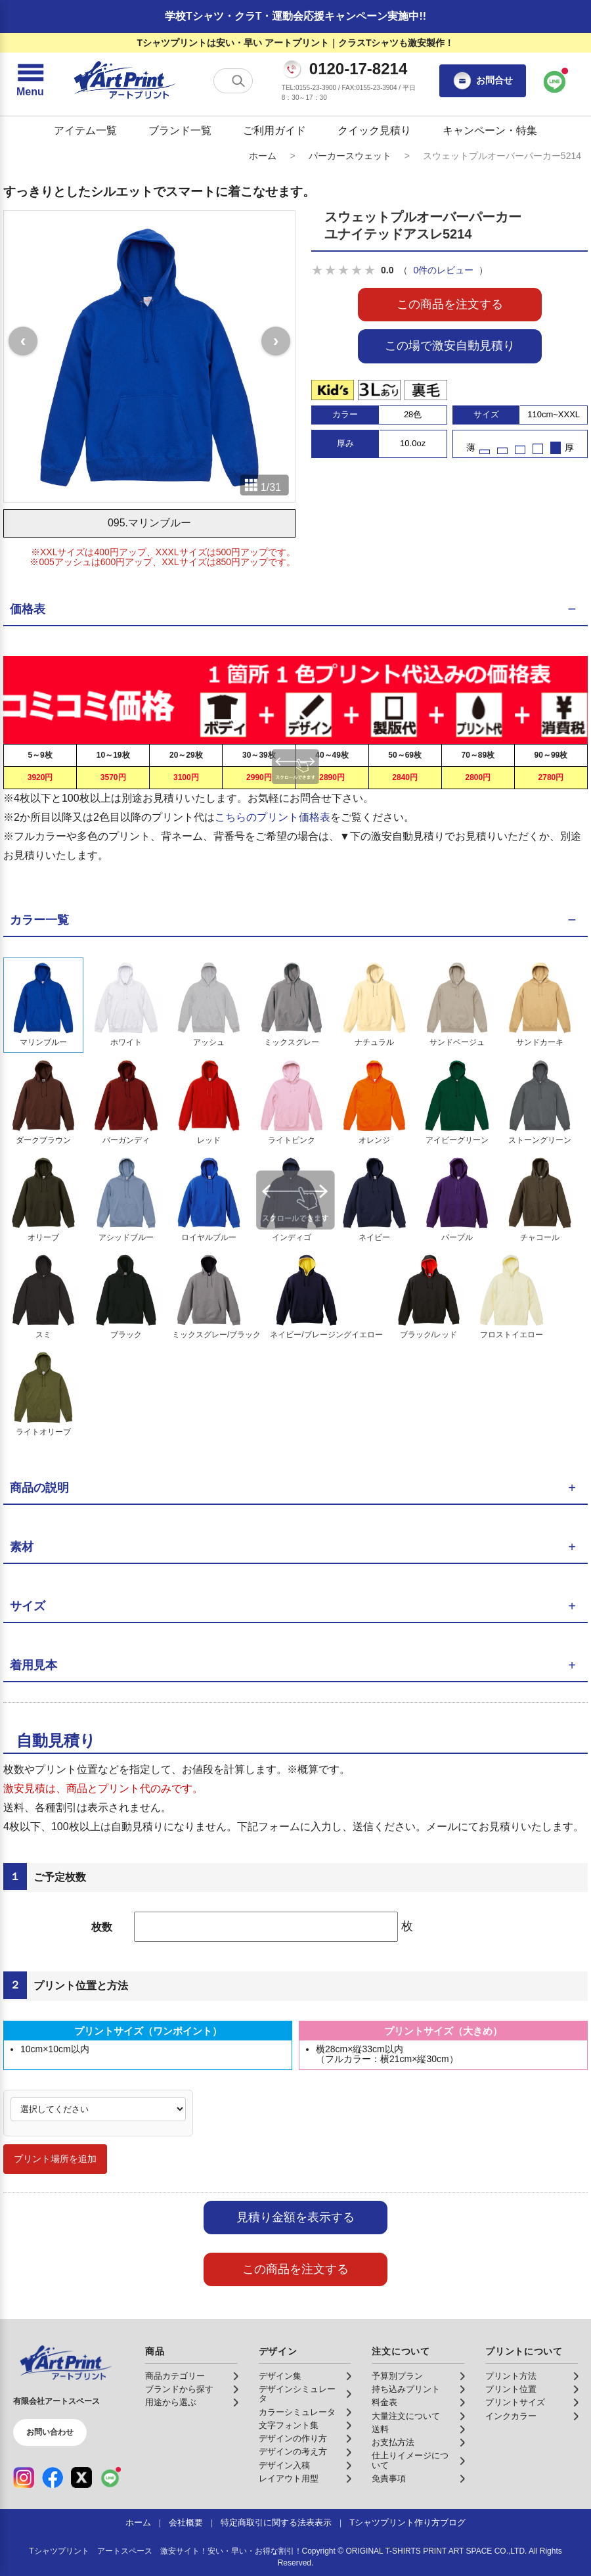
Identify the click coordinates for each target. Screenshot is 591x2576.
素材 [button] (21, 1546)
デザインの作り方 (293, 2438)
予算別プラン (397, 2376)
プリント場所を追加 (55, 2158)
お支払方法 (393, 2442)
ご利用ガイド (274, 130)
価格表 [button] (27, 609)
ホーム (262, 155)
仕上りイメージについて (410, 2460)
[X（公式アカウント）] (81, 2477)
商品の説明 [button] (39, 1487)
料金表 (384, 2402)
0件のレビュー (443, 270)
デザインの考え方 (293, 2451)
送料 (380, 2429)
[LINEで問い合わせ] (555, 81)
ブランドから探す (179, 2389)
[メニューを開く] (30, 81)
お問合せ (482, 81)
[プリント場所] (98, 2109)
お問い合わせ (50, 2432)
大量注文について (406, 2416)
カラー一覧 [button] (39, 920)
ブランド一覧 (179, 130)
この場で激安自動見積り (450, 345)
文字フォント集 (288, 2425)
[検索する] (238, 81)
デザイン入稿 (284, 2465)
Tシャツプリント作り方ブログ (407, 2522)
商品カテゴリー (175, 2376)
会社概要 (186, 2522)
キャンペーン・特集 (490, 130)
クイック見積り (374, 130)
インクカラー (510, 2416)
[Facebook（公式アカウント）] (52, 2477)
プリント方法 (510, 2376)
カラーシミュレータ (297, 2412)
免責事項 (389, 2478)
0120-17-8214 (358, 69)
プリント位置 (510, 2389)
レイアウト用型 (288, 2478)
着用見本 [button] (33, 1665)
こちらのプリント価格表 (272, 817)
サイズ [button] (27, 1606)
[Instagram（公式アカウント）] (23, 2477)
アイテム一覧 (85, 130)
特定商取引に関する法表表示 (276, 2522)
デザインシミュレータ (297, 2394)
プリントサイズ (515, 2402)
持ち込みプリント (406, 2389)
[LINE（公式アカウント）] (110, 2477)
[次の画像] (275, 341)
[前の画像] (23, 341)
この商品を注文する (450, 304)
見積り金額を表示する (295, 2217)
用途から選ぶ (170, 2402)
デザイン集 (280, 2376)
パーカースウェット (350, 155)
